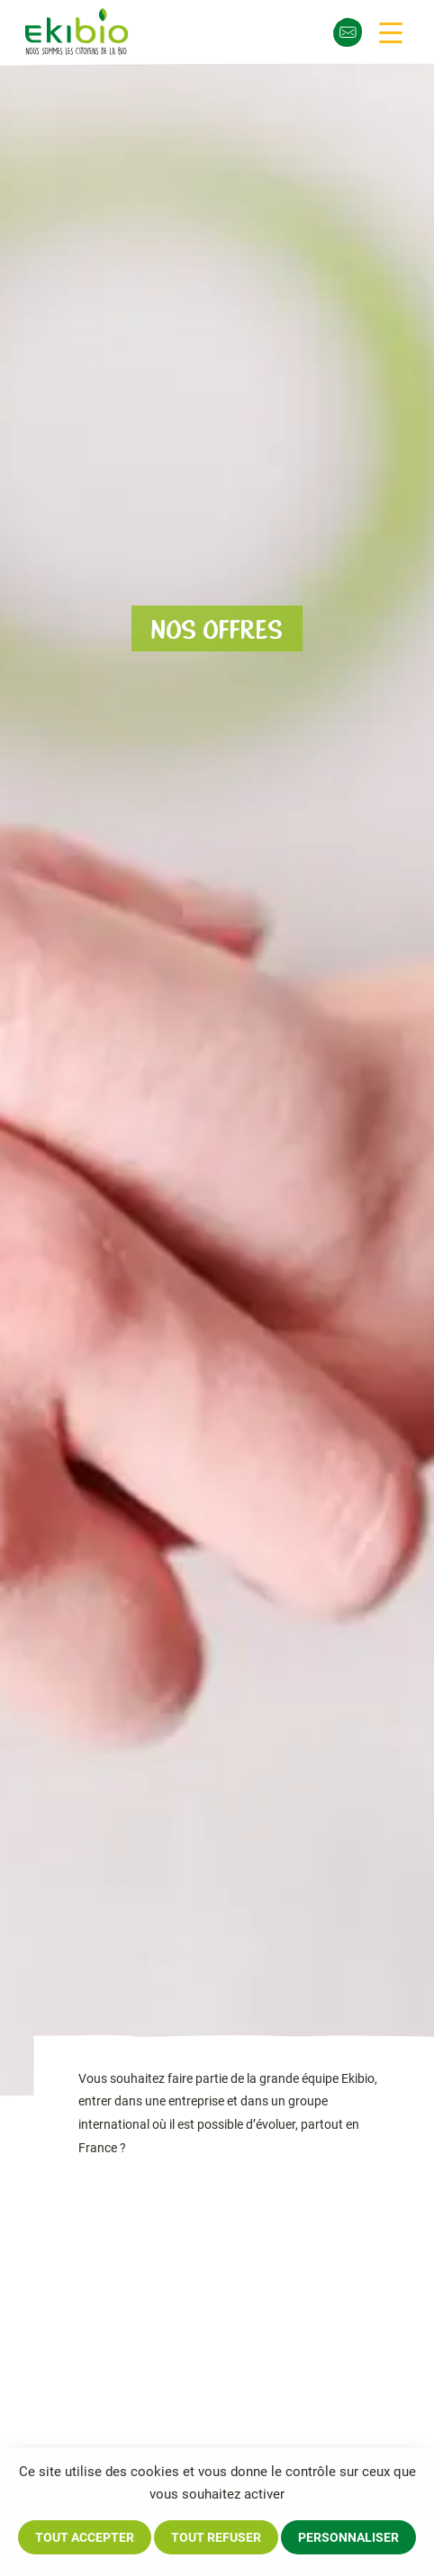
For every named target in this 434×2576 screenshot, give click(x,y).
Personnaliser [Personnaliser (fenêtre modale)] (348, 2537)
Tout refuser (216, 2537)
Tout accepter (84, 2537)
